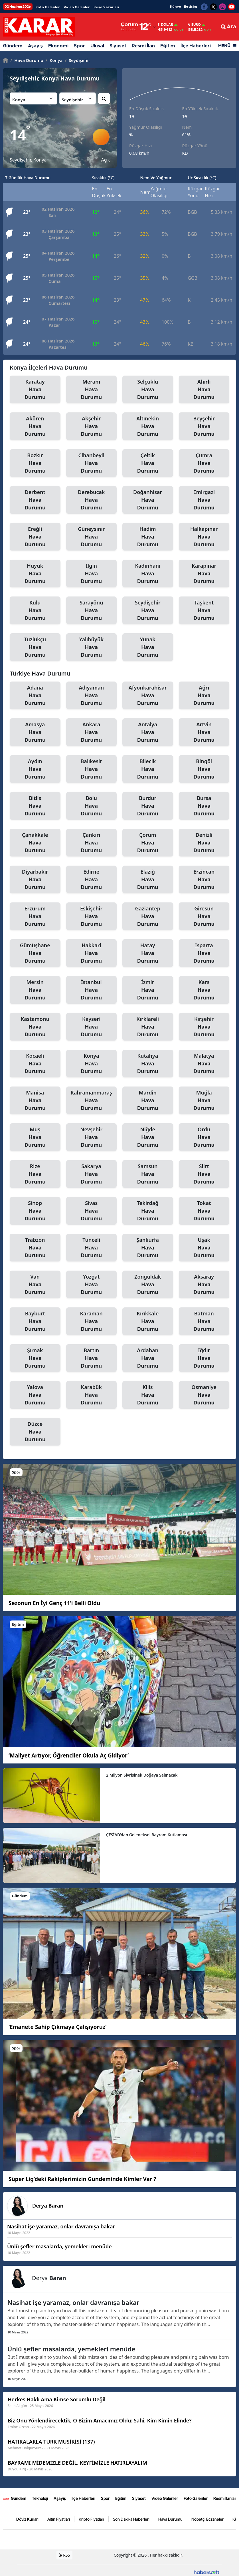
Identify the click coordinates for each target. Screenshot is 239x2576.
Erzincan (204, 879)
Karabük (91, 1395)
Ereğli (35, 536)
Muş (35, 1137)
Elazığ (148, 879)
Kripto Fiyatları (91, 2519)
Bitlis (35, 806)
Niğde (148, 1137)
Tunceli (91, 1247)
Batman (204, 1321)
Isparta (204, 953)
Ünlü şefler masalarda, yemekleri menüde (71, 2349)
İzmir (148, 990)
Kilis (148, 1395)
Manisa (35, 1100)
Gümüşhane (35, 953)
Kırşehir (204, 1026)
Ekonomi (58, 46)
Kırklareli (148, 1026)
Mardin (148, 1100)
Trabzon (35, 1247)
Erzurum (35, 916)
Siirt (204, 1174)
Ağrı (204, 695)
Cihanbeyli (91, 463)
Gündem (13, 46)
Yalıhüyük (91, 647)
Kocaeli (35, 1063)
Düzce (35, 1431)
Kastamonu (35, 1026)
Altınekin (148, 426)
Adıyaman (91, 695)
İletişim (190, 6)
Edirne (91, 879)
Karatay (35, 389)
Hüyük (35, 573)
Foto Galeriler (47, 7)
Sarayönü (91, 610)
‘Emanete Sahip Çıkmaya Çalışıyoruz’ (58, 2027)
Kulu (35, 610)
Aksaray (204, 1284)
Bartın (91, 1358)
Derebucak (91, 500)
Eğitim (167, 46)
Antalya (148, 732)
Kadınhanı (148, 573)
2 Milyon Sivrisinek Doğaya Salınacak (141, 1775)
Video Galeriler (77, 7)
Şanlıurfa (148, 1247)
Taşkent (204, 610)
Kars (204, 990)
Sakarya (91, 1174)
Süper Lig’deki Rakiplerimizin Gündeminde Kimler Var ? (82, 2179)
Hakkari (91, 953)
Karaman (91, 1321)
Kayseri (91, 1026)
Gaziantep (148, 916)
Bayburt (35, 1321)
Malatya (204, 1063)
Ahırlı (204, 389)
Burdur (148, 806)
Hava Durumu (26, 60)
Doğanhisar (148, 500)
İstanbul (91, 990)
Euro (194, 24)
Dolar (165, 24)
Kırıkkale (148, 1321)
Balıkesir (91, 769)
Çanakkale (35, 842)
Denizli (204, 842)
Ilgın (91, 573)
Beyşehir (204, 426)
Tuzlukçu (35, 647)
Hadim (148, 536)
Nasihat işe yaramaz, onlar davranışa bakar (73, 2302)
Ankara (91, 732)
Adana (35, 695)
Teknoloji (40, 2498)
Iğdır (204, 1358)
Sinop (35, 1211)
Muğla (204, 1100)
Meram (91, 389)
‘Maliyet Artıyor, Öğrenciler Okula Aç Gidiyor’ (69, 1755)
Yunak (148, 647)
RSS (64, 2555)
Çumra (204, 463)
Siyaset (118, 46)
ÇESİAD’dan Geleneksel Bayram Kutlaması (146, 1834)
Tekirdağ (148, 1211)
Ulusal (97, 46)
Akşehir (91, 426)
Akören (35, 426)
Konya (54, 60)
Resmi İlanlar (224, 2498)
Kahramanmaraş (91, 1100)
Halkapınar (204, 536)
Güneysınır (91, 536)
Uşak (204, 1247)
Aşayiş (35, 46)
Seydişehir (77, 60)
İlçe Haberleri (196, 46)
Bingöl (204, 769)
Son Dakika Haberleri (131, 2519)
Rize (35, 1174)
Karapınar (204, 573)
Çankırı (91, 842)
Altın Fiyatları (58, 2519)
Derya (48, 2205)
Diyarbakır (35, 879)
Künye (175, 6)
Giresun (204, 916)
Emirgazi (204, 500)
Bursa (204, 806)
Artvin (204, 732)
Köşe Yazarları (106, 7)
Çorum (148, 842)
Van (35, 1284)
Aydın (35, 769)
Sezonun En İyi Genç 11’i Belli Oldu (54, 1603)
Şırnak (35, 1358)
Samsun (148, 1174)
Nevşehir (91, 1137)
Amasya (35, 732)
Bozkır (35, 463)
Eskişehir (91, 916)
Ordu (204, 1137)
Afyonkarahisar (148, 695)
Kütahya (148, 1063)
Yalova (35, 1395)
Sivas (91, 1211)
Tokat (204, 1211)
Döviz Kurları (27, 2519)
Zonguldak (148, 1284)
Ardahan (148, 1358)
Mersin (35, 990)
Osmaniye (204, 1395)
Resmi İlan (143, 46)
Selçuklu (148, 389)
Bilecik (148, 769)
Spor (79, 46)
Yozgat (91, 1284)
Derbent (35, 500)
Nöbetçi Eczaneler (207, 2519)
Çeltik (148, 463)
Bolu (91, 806)
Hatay (148, 953)
